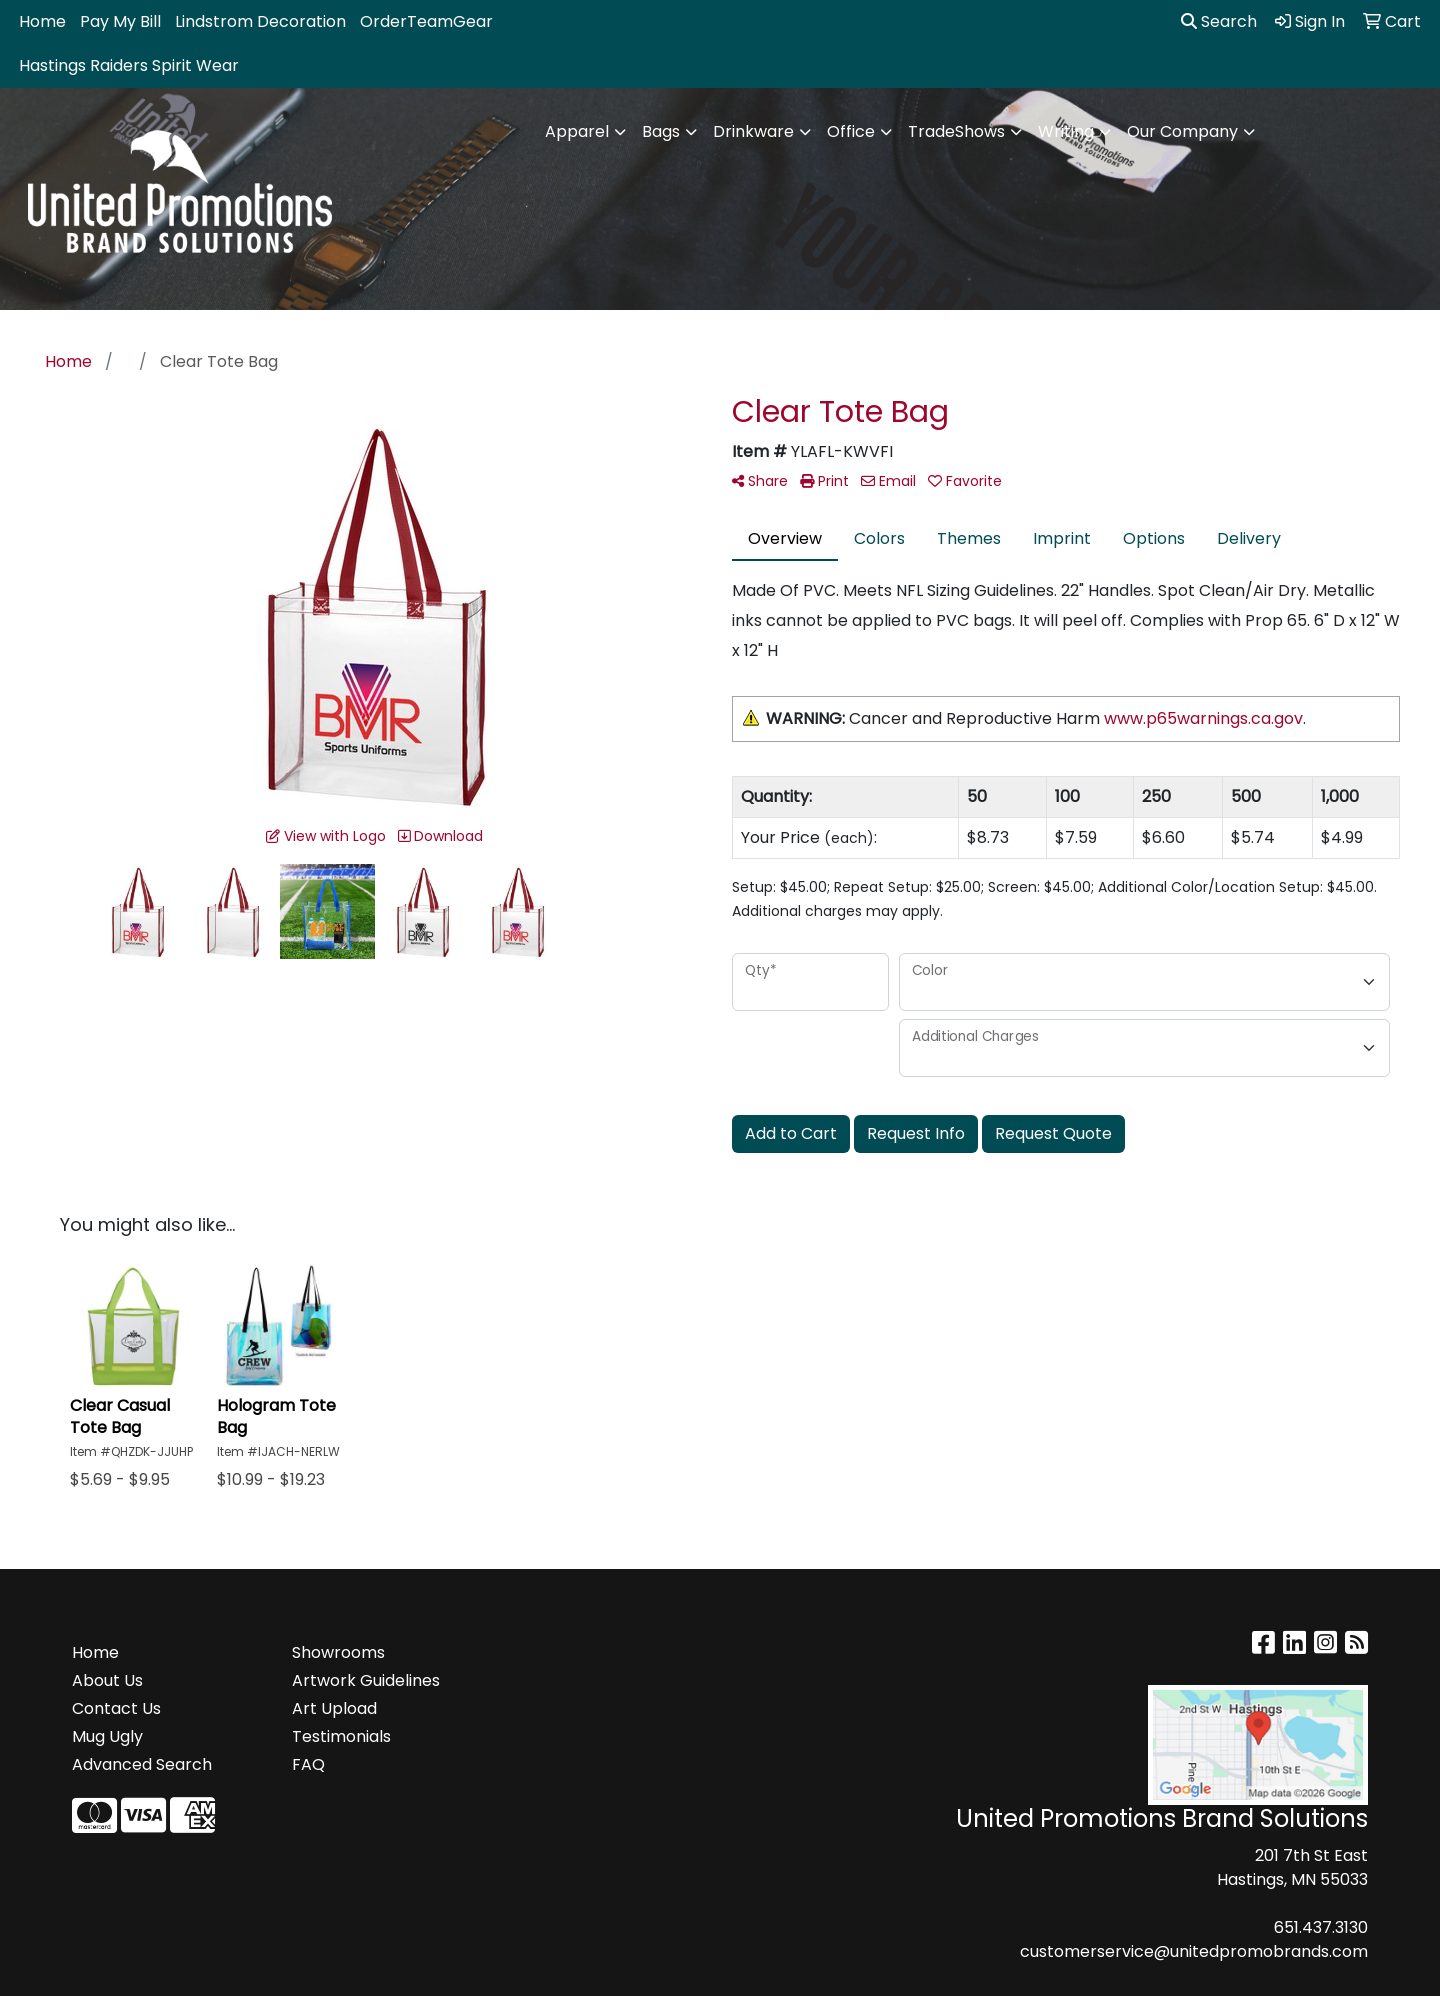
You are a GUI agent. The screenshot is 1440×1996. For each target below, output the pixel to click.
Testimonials (341, 1736)
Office (851, 131)
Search (1219, 21)
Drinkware (753, 131)
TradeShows (956, 131)
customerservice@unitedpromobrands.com (1194, 1951)
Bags (661, 131)
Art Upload (334, 1708)
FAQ (308, 1764)
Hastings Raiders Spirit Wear (129, 65)
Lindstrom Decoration (260, 21)
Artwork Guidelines (366, 1680)
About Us (107, 1680)
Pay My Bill (120, 21)
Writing (1066, 131)
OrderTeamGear (426, 21)
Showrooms (338, 1652)
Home (42, 21)
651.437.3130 (1321, 1927)
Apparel (577, 131)
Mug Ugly (107, 1736)
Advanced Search (142, 1764)
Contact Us (116, 1708)
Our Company (1182, 131)
